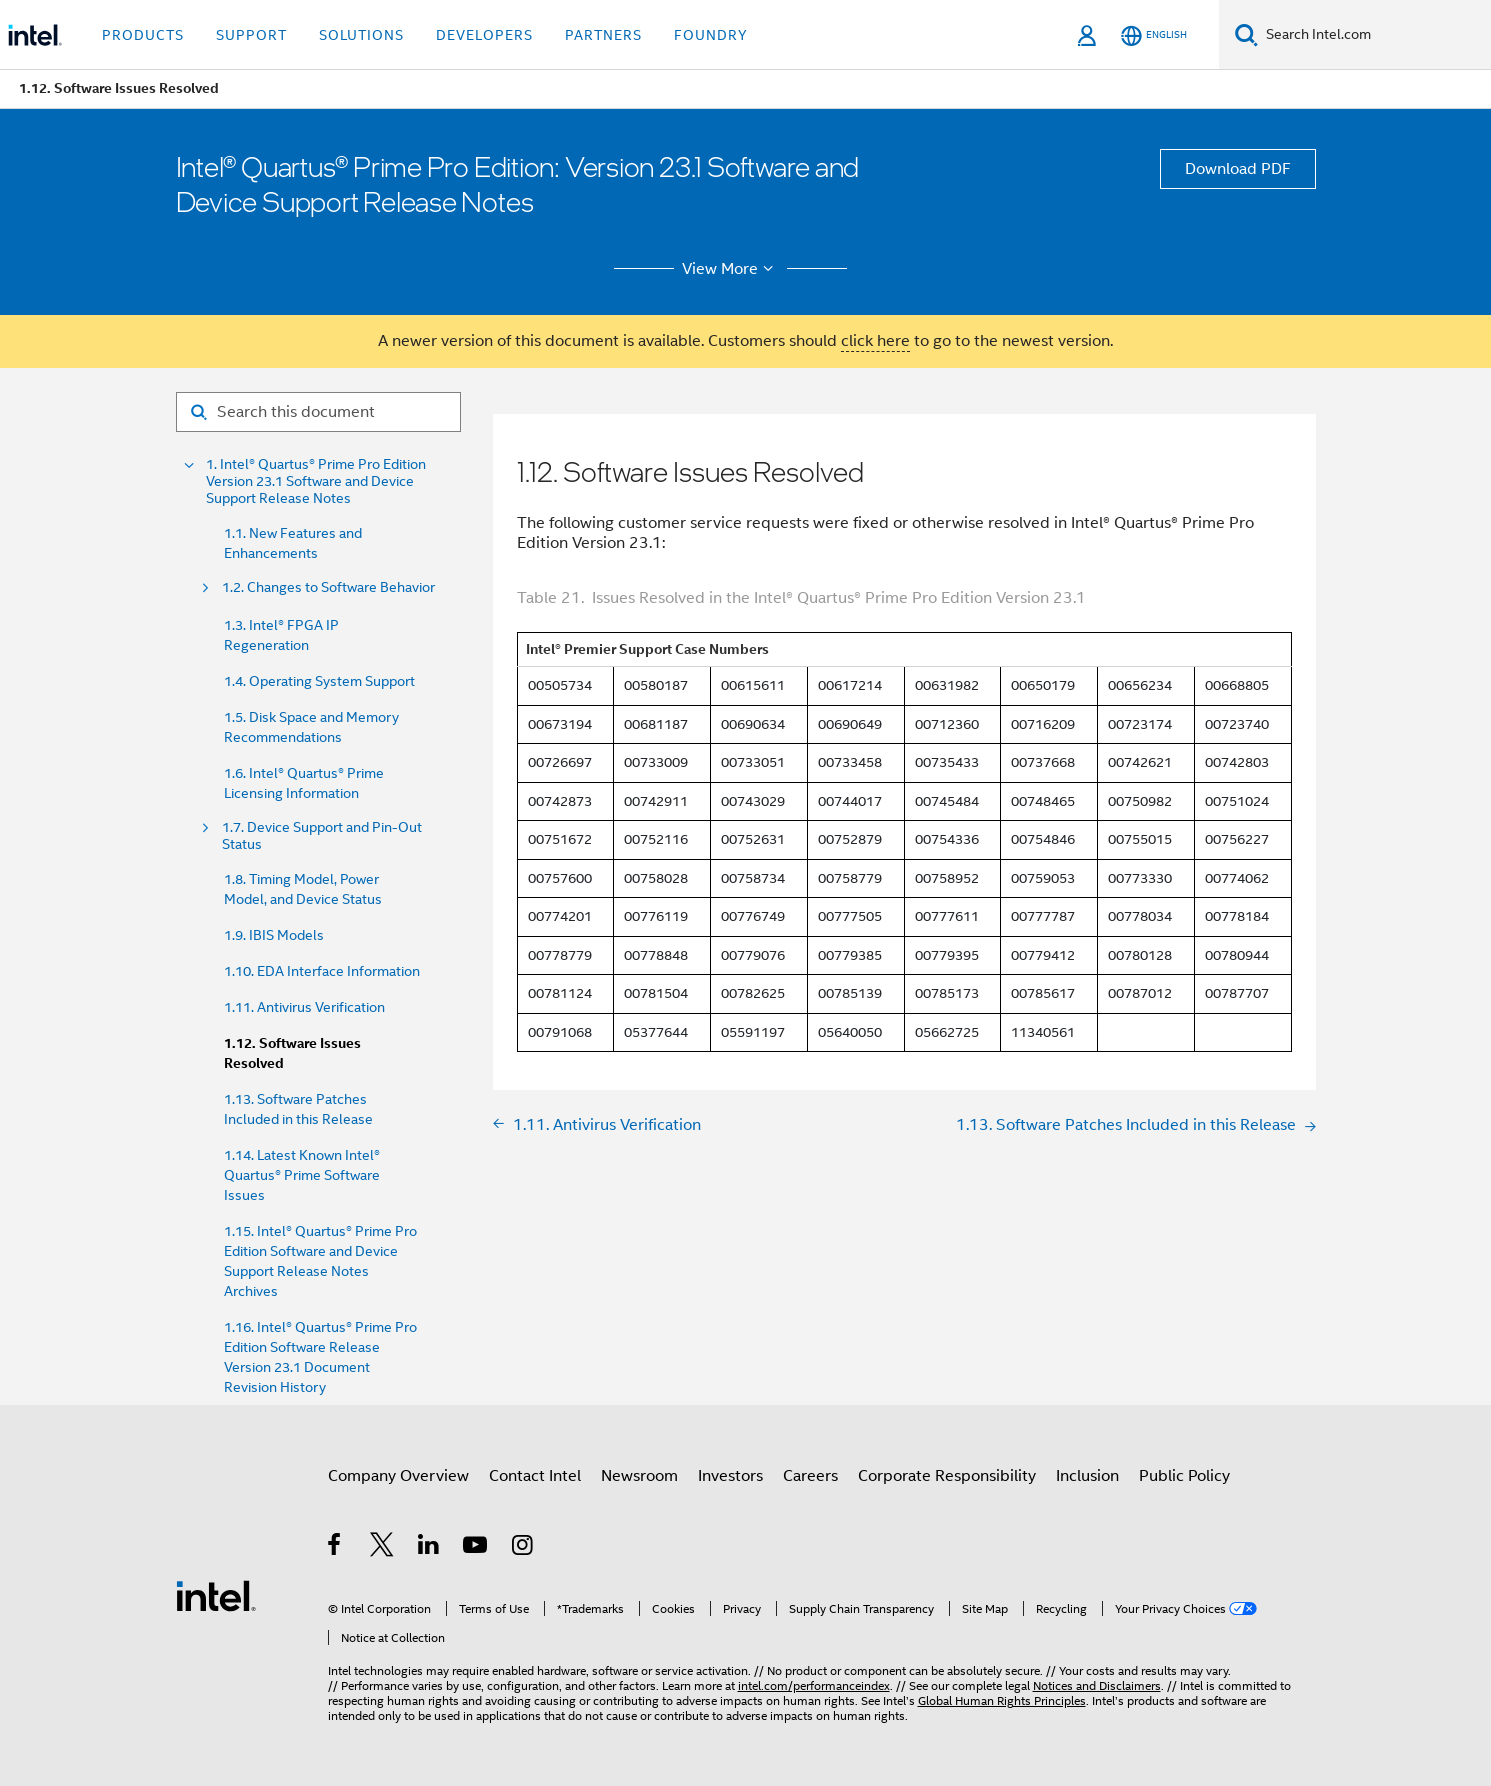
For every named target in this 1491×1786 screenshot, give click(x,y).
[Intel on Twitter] (382, 1548)
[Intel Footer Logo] (216, 1595)
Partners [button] (603, 35)
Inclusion (1087, 1476)
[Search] (1246, 34)
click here (875, 341)
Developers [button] (484, 35)
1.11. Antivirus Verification (304, 1007)
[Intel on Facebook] (335, 1548)
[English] (1154, 35)
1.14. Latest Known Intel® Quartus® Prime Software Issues (302, 1175)
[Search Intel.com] (1374, 35)
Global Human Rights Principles (1002, 1700)
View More (730, 269)
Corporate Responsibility (947, 1476)
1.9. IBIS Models (274, 935)
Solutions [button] (361, 35)
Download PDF (1238, 169)
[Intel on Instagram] (523, 1548)
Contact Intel (535, 1476)
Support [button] (251, 35)
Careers (810, 1476)
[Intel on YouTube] (476, 1548)
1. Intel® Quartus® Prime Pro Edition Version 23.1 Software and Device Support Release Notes (316, 481)
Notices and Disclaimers (1097, 1685)
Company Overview (398, 1476)
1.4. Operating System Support (319, 681)
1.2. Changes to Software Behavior (328, 587)
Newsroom (639, 1476)
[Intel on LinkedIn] (429, 1548)
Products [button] (143, 35)
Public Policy (1184, 1476)
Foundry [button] (711, 35)
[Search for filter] (318, 412)
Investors (730, 1476)
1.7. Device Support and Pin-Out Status (322, 836)
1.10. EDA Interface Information (322, 971)
